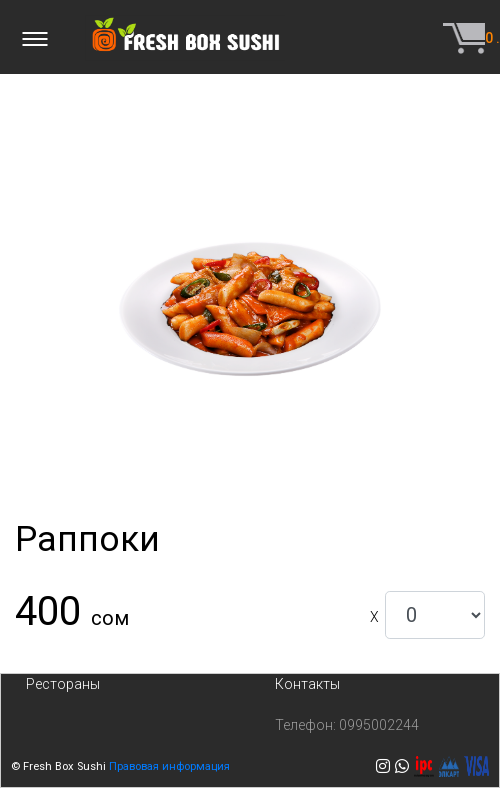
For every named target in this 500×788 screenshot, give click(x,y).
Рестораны (63, 684)
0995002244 (379, 725)
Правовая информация (169, 766)
